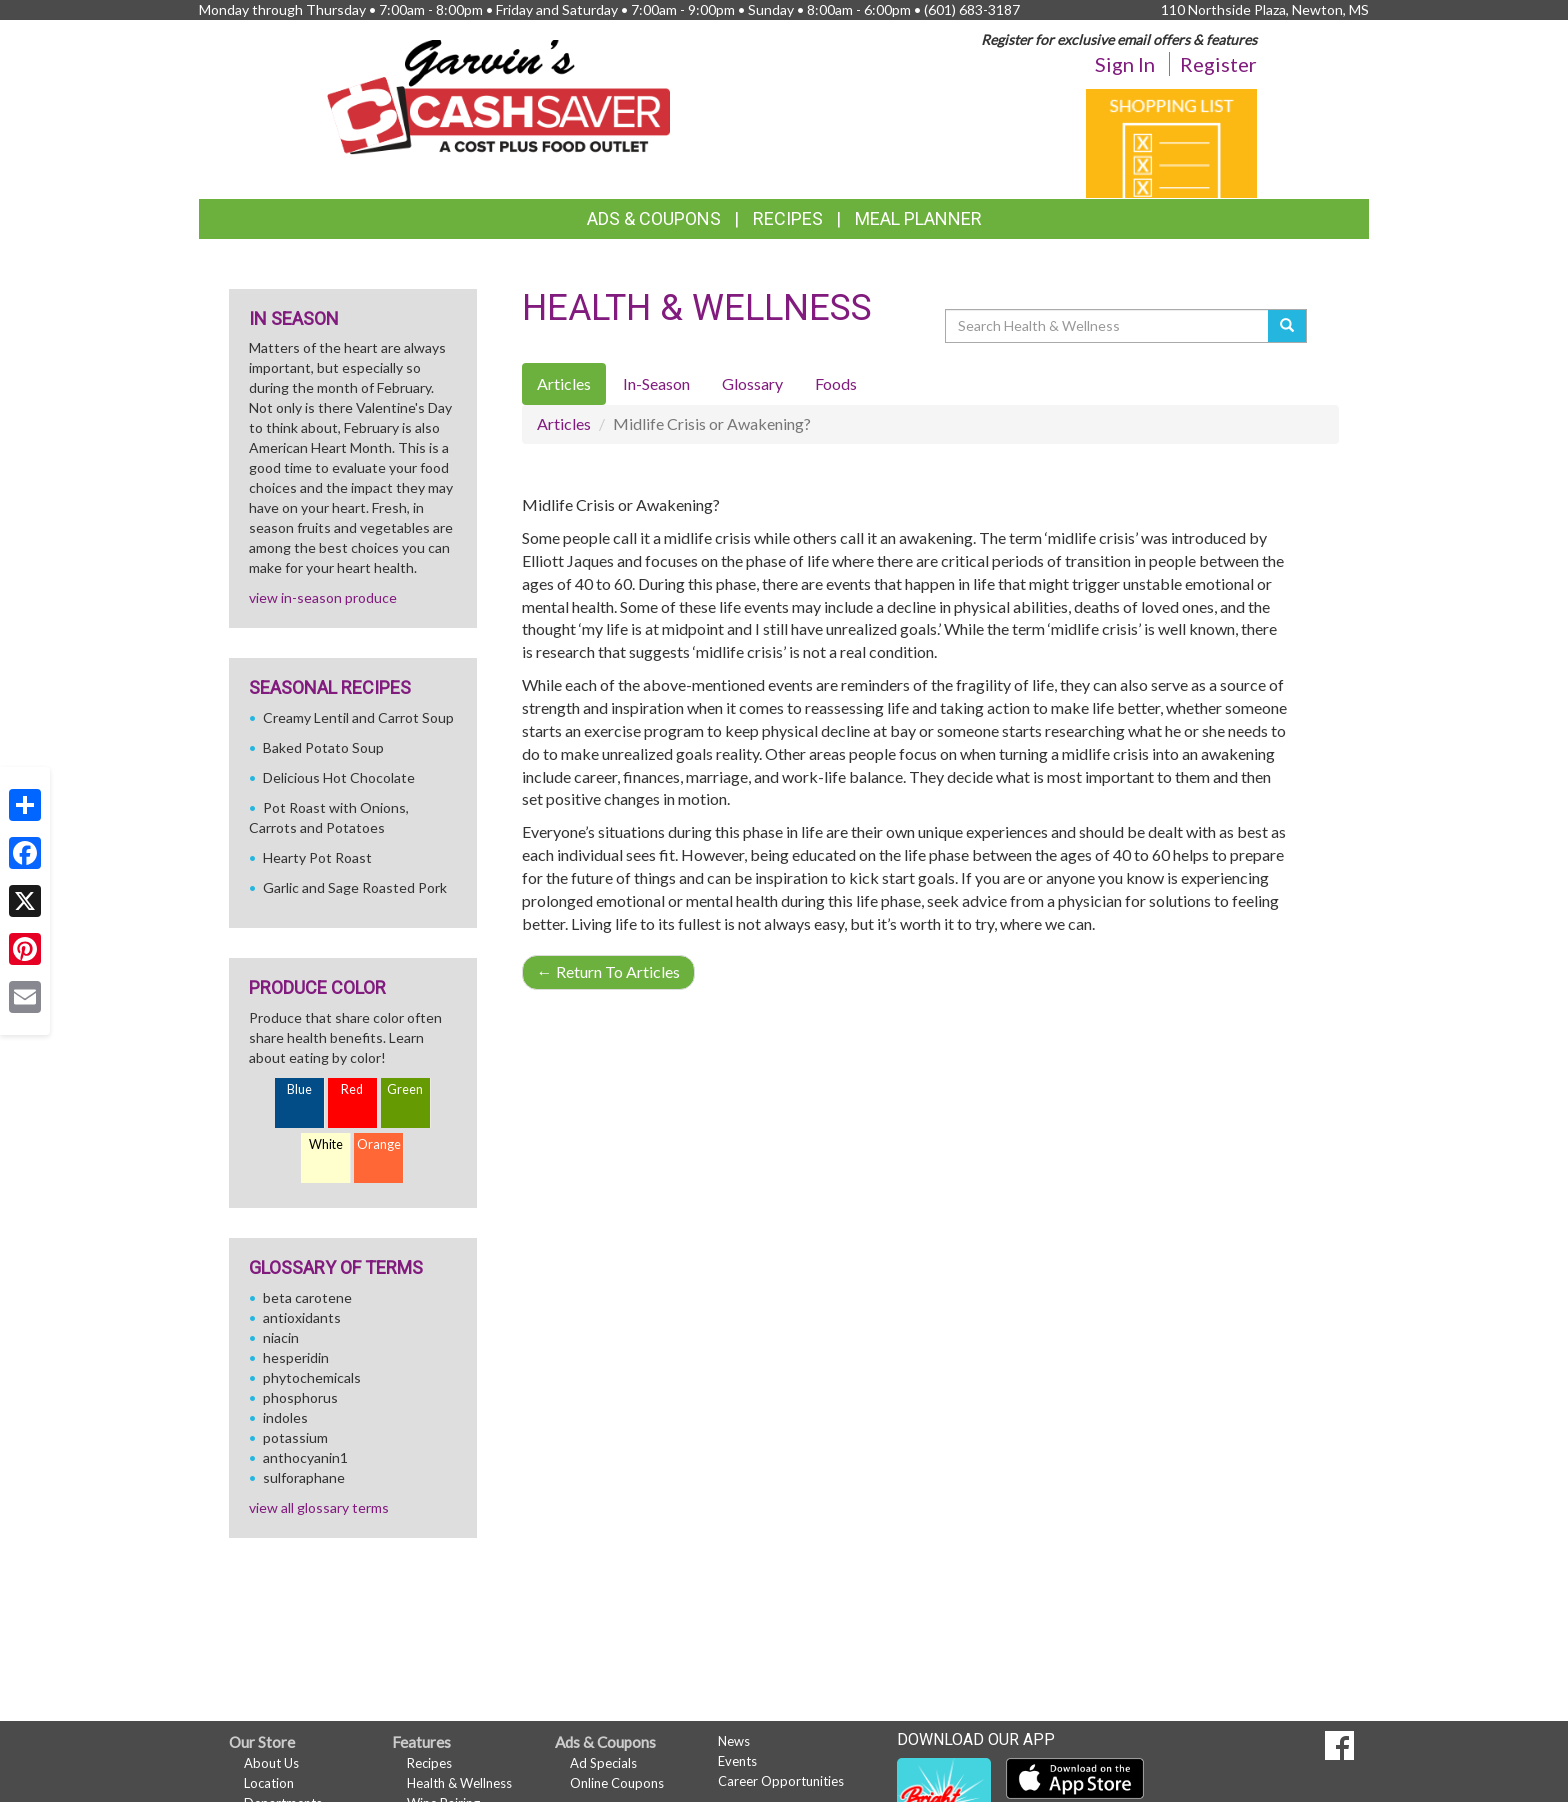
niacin (281, 1337)
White (326, 1144)
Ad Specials (603, 1763)
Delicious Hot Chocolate (339, 777)
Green (405, 1089)
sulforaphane (304, 1477)
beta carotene (307, 1297)
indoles (285, 1417)
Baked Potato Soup (323, 747)
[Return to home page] (498, 95)
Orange (379, 1144)
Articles (564, 423)
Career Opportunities (781, 1781)
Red (352, 1089)
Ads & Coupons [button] (654, 218)
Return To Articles (608, 971)
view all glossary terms (319, 1507)
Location (269, 1783)
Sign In (1125, 64)
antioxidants (302, 1317)
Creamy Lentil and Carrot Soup (358, 717)
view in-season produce (323, 597)
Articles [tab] (564, 383)
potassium (295, 1437)
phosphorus (300, 1397)
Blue (299, 1089)
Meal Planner (918, 218)
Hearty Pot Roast (317, 857)
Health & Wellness (459, 1783)
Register (1218, 64)
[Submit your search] (1287, 326)
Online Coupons (617, 1783)
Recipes (788, 218)
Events (737, 1761)
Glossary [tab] (752, 383)
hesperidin (296, 1357)
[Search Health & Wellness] (1108, 326)
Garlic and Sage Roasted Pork (355, 887)
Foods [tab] (836, 383)
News (734, 1741)
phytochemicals (312, 1377)
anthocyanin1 (305, 1457)
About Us (271, 1763)
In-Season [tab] (656, 383)
